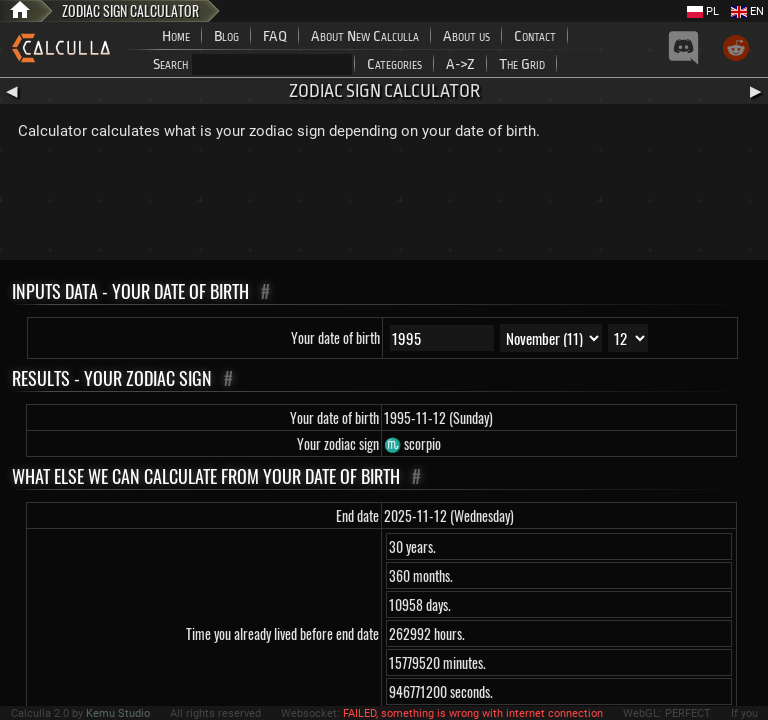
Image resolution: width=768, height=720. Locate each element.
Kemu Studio (118, 713)
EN (747, 11)
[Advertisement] (384, 205)
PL (703, 11)
